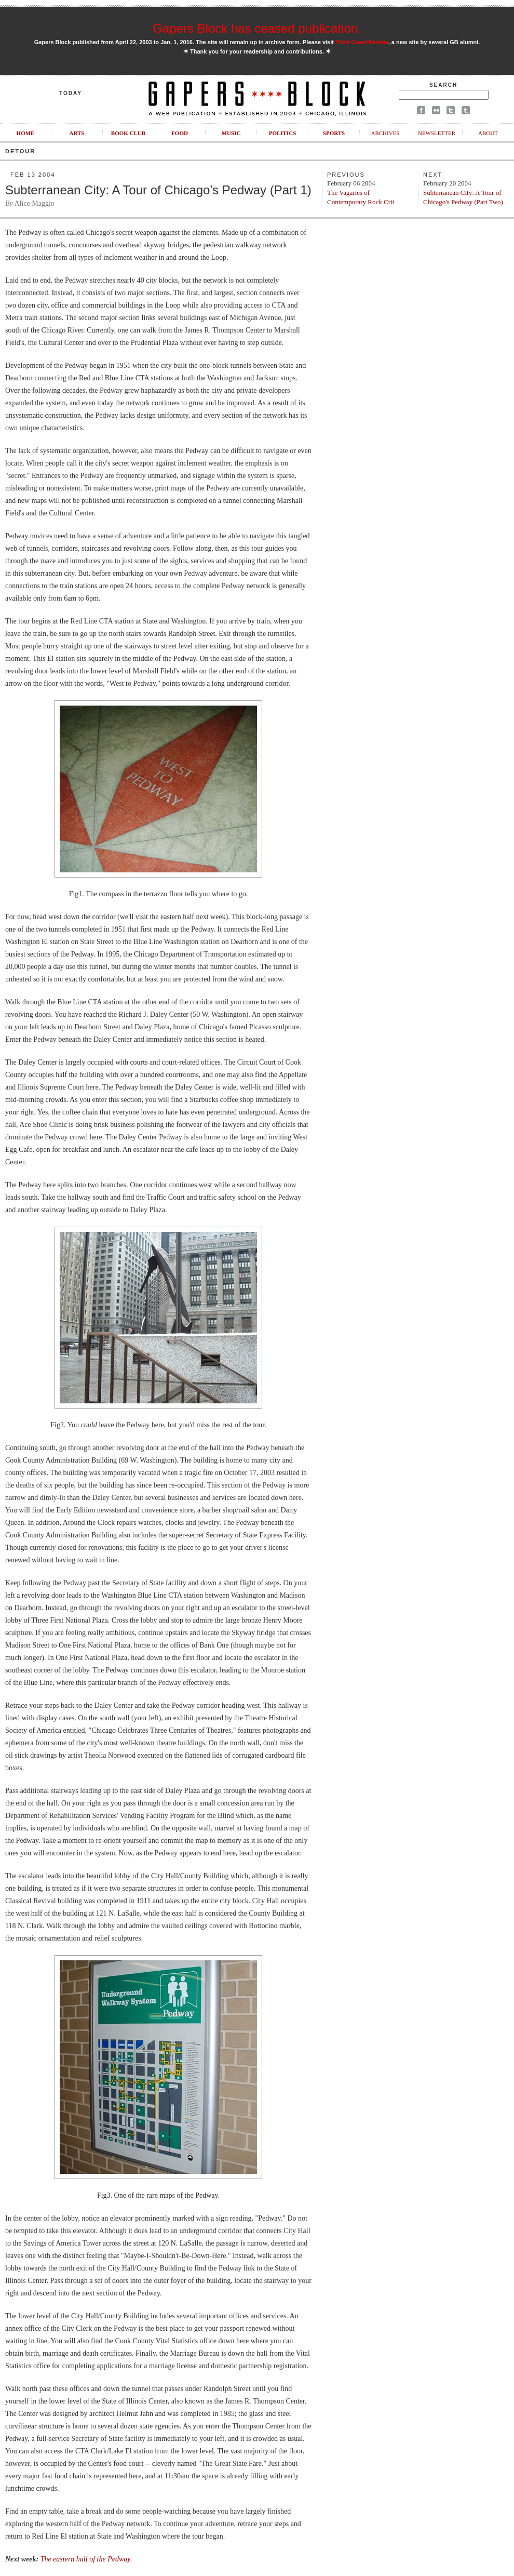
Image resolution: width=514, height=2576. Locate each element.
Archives (385, 133)
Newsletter (436, 133)
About (488, 133)
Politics (282, 133)
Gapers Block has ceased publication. (257, 28)
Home (26, 133)
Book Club (128, 133)
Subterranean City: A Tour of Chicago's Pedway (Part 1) (158, 190)
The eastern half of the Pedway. (86, 2559)
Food (179, 133)
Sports (334, 133)
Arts (77, 133)
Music (231, 133)
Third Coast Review (361, 42)
